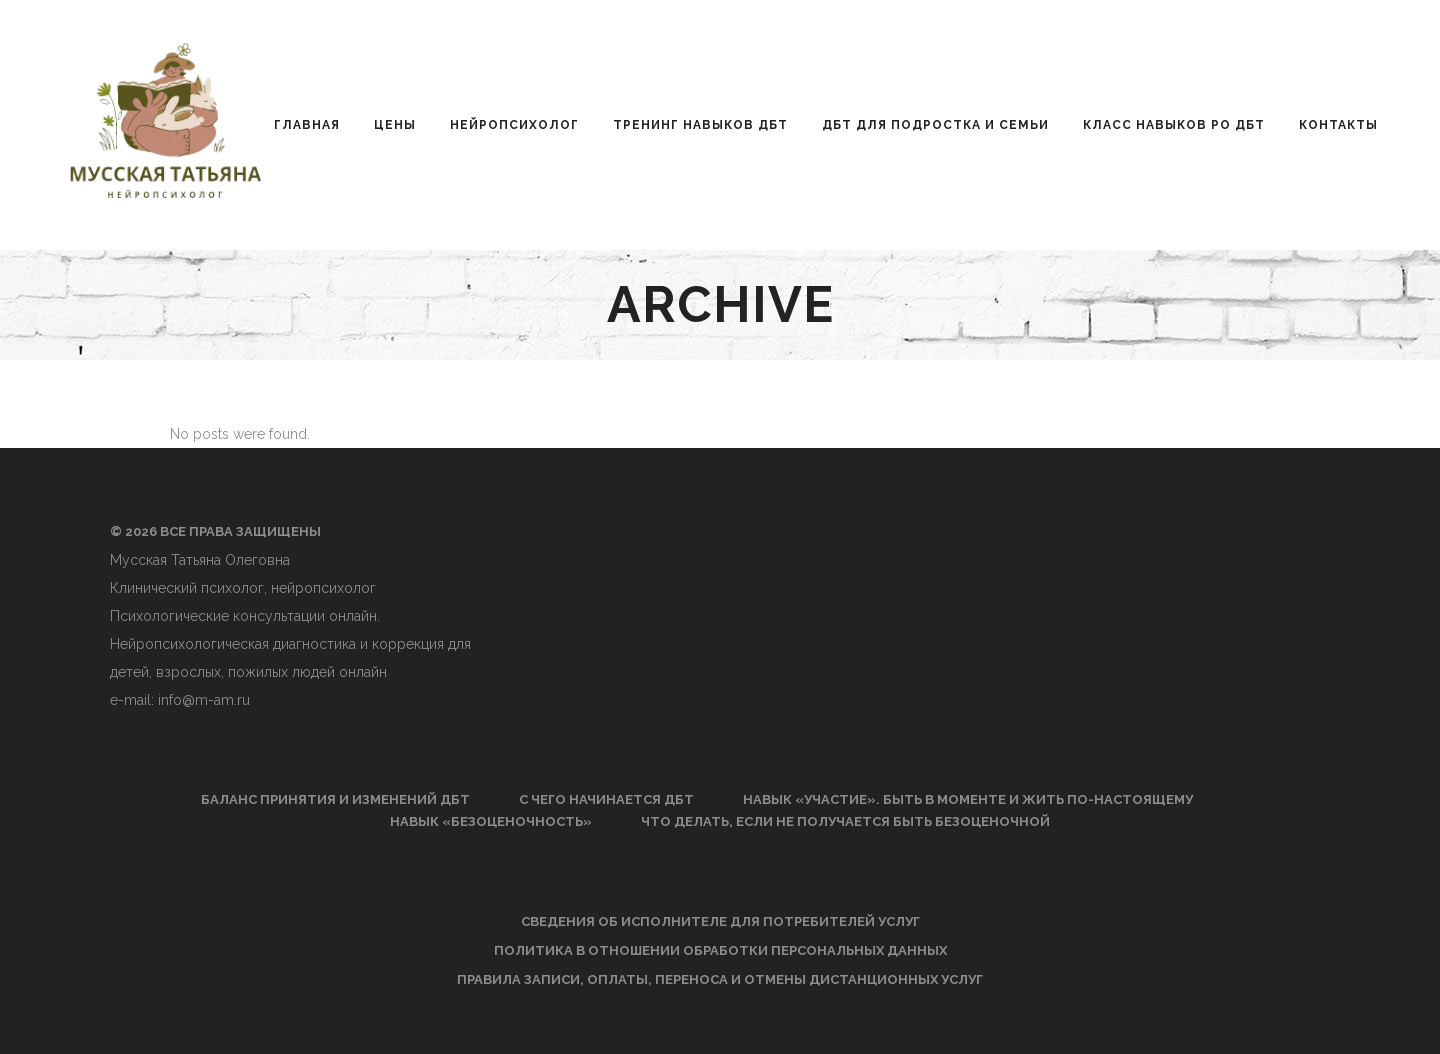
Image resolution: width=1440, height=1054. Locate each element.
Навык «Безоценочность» (491, 821)
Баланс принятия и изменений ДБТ (335, 799)
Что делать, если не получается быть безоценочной (845, 821)
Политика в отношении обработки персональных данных (720, 950)
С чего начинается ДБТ (606, 799)
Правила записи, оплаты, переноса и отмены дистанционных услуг (720, 979)
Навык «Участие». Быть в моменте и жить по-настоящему (968, 799)
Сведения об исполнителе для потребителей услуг (720, 921)
